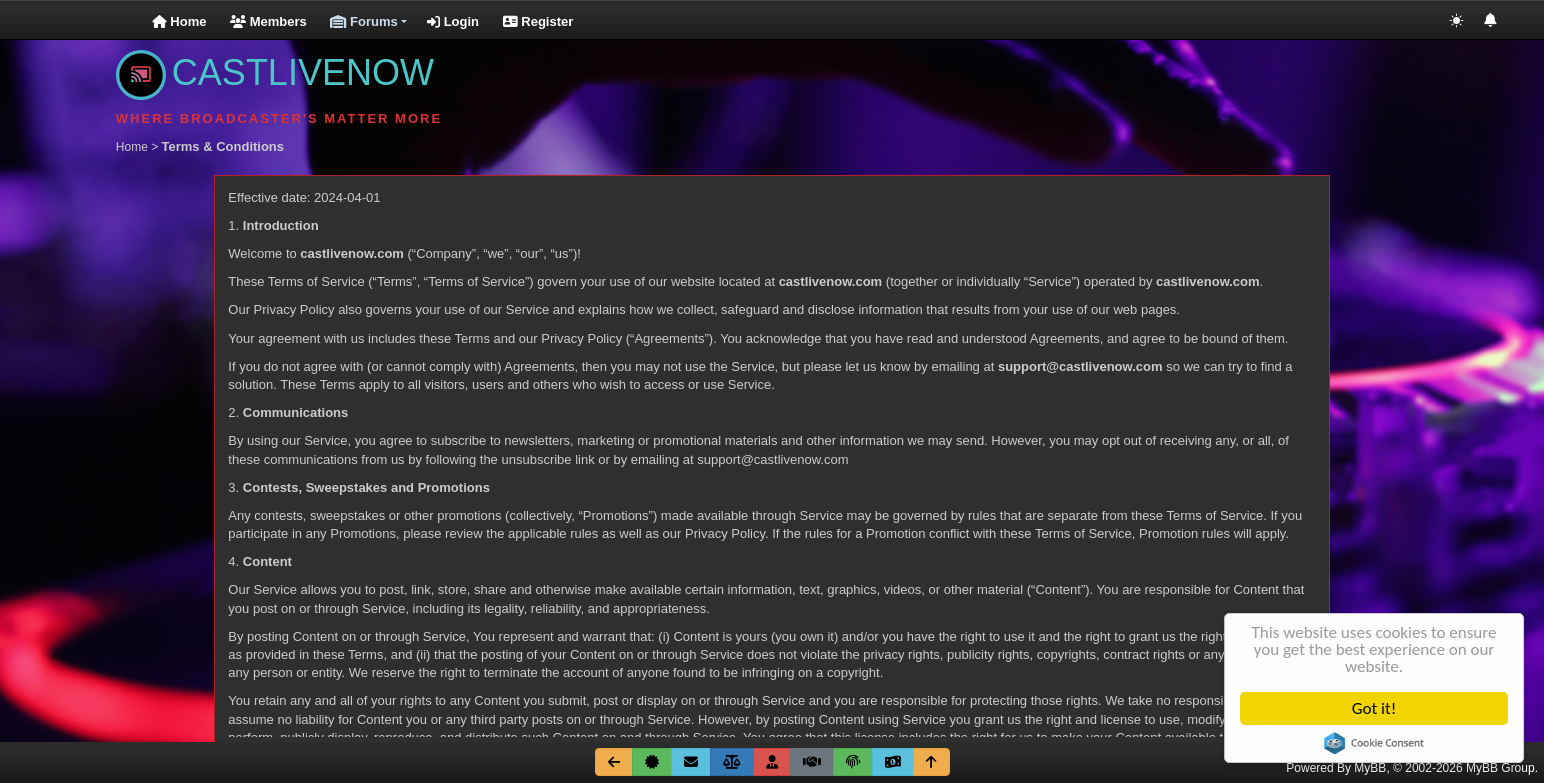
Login (453, 21)
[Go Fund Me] (893, 762)
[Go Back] (614, 762)
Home (179, 21)
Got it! (1375, 708)
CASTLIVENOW (275, 72)
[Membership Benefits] (772, 762)
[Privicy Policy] (853, 762)
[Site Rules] (732, 762)
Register (538, 21)
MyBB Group (1500, 768)
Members (268, 21)
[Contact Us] (691, 762)
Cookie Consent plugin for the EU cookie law (1375, 743)
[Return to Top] (931, 762)
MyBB (1370, 768)
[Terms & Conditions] (812, 762)
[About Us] (652, 762)
